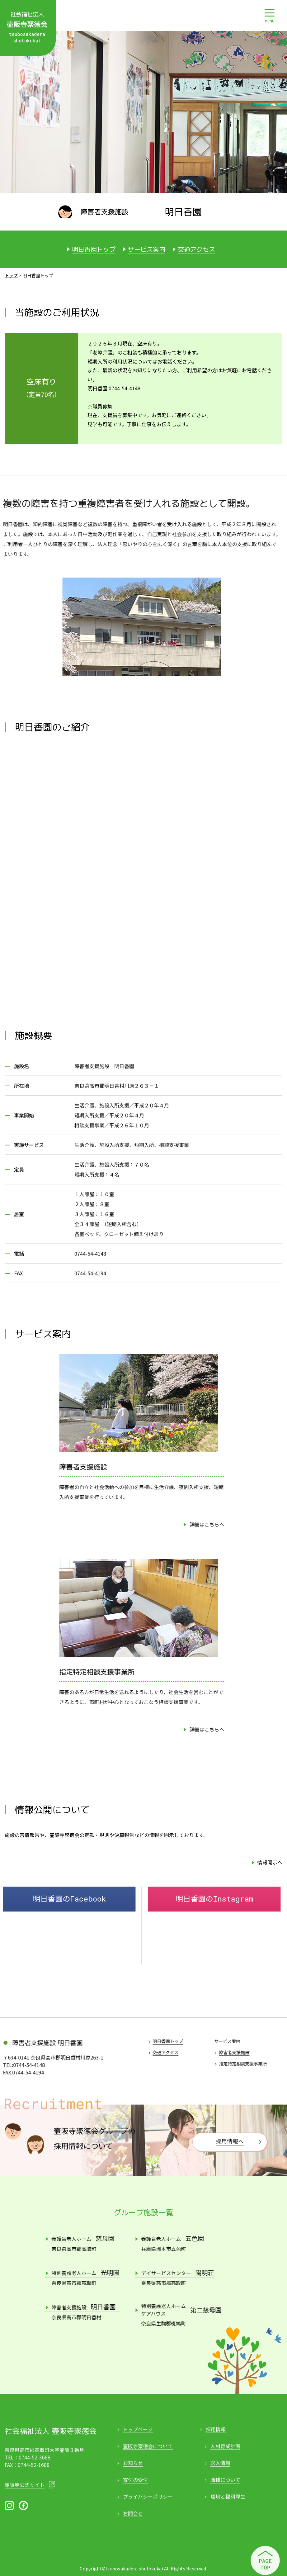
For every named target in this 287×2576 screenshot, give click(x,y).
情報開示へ (269, 1862)
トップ (11, 275)
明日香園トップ (93, 249)
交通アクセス (196, 249)
